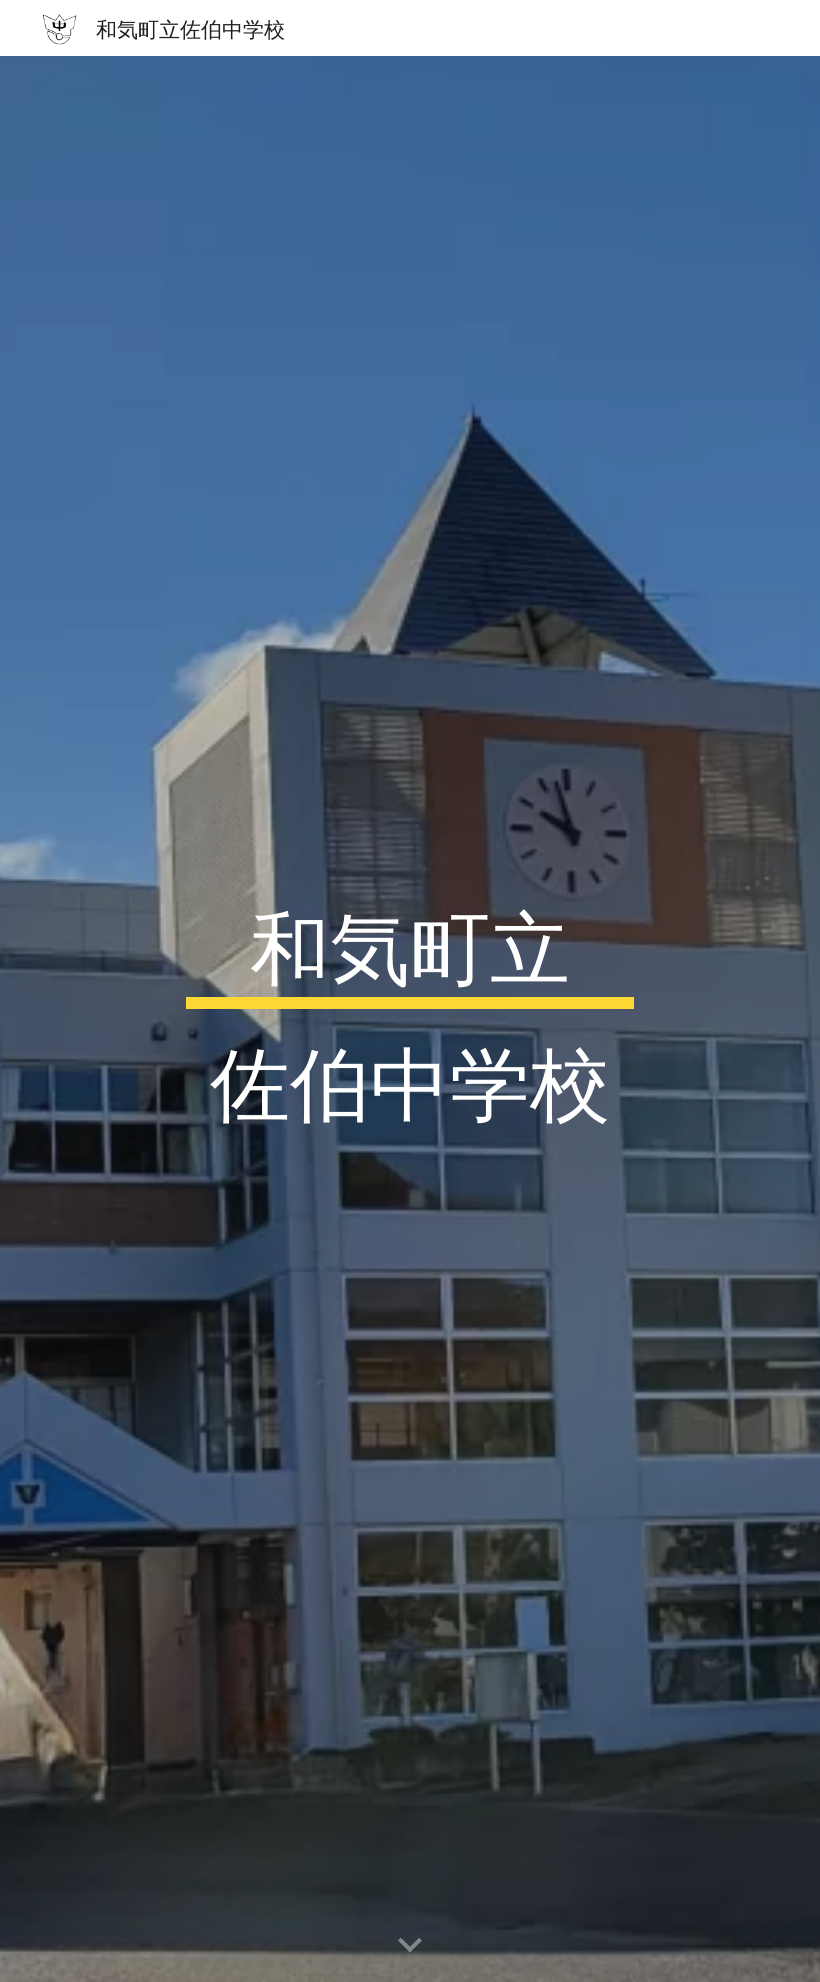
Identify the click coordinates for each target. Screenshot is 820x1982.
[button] (410, 1946)
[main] (410, 1019)
